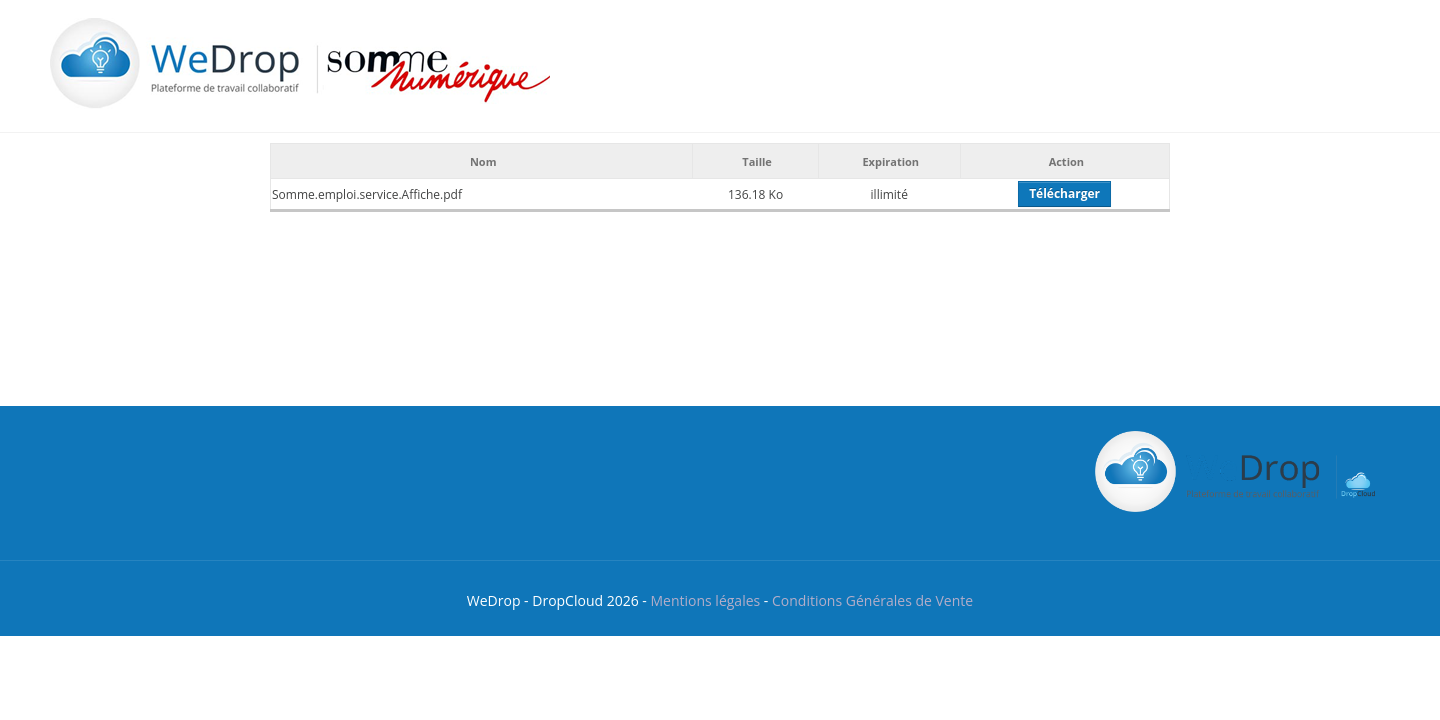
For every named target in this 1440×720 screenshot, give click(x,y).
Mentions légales (705, 600)
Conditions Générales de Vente (872, 600)
